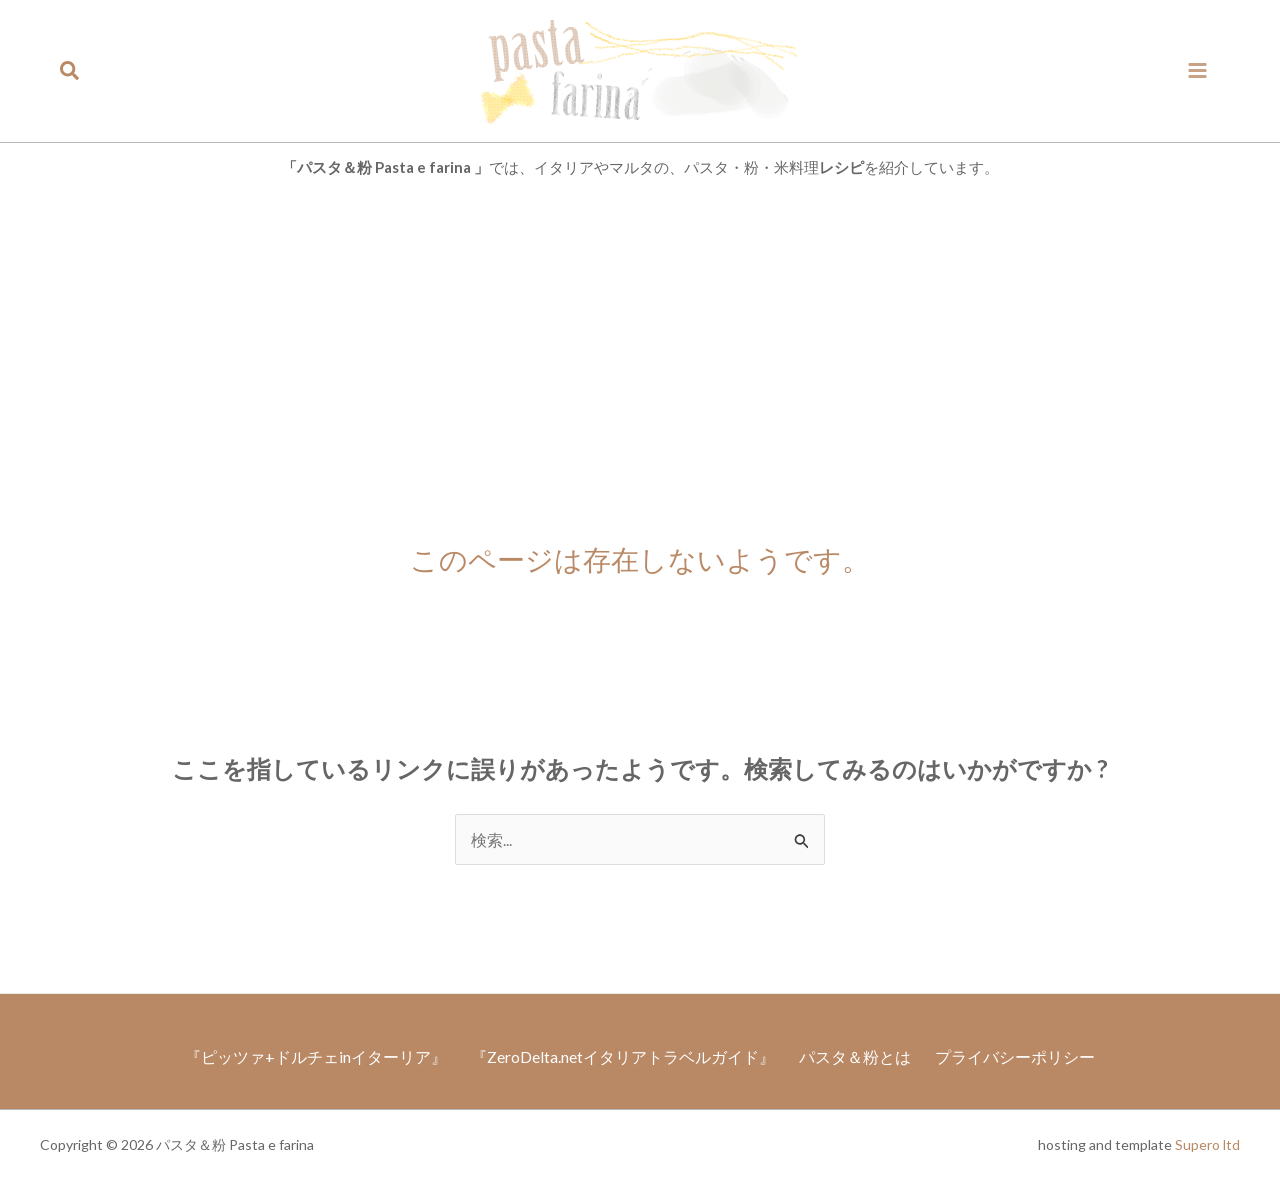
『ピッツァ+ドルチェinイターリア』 (304, 1054)
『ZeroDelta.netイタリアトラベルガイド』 (619, 1054)
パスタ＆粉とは (859, 1054)
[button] (70, 71)
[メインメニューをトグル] (1197, 71)
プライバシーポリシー (1027, 1054)
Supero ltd (1207, 1143)
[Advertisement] (640, 343)
